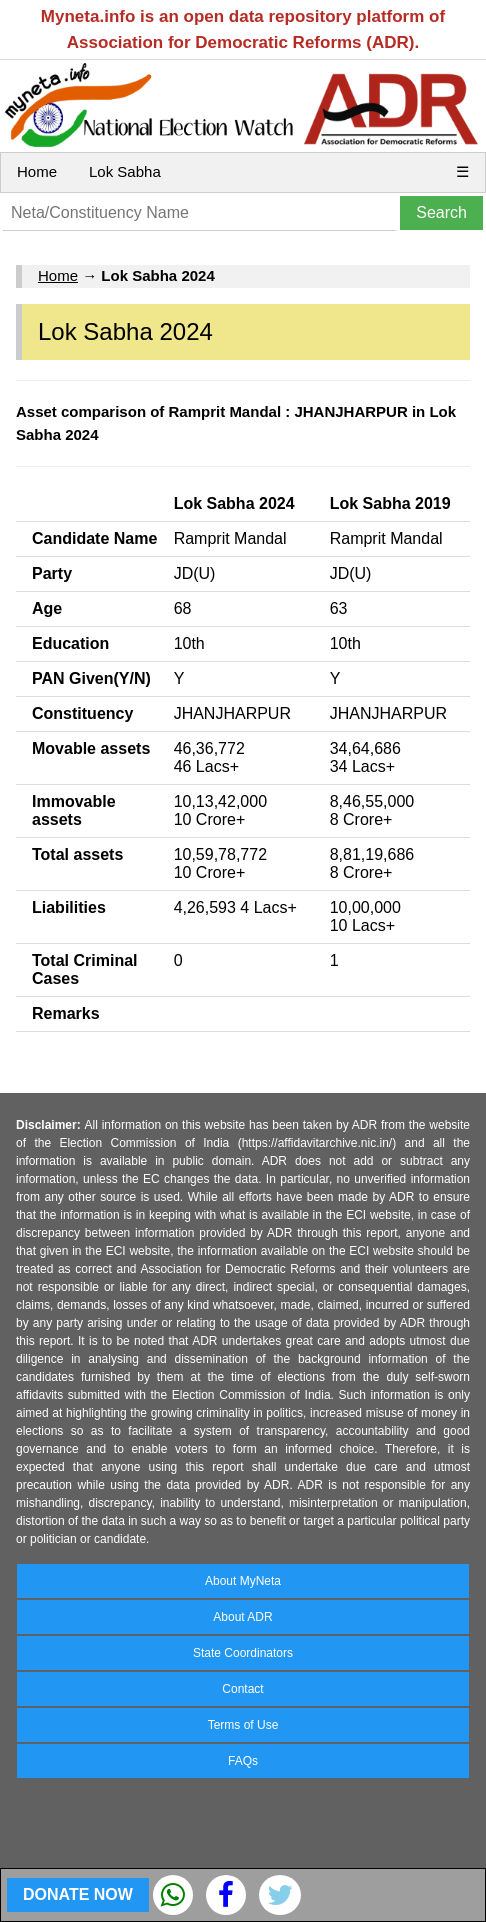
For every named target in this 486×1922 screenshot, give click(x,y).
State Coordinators (243, 1653)
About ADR (242, 1617)
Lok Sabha (125, 171)
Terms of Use (243, 1725)
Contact (242, 1689)
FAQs (243, 1761)
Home (37, 171)
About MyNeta (243, 1581)
